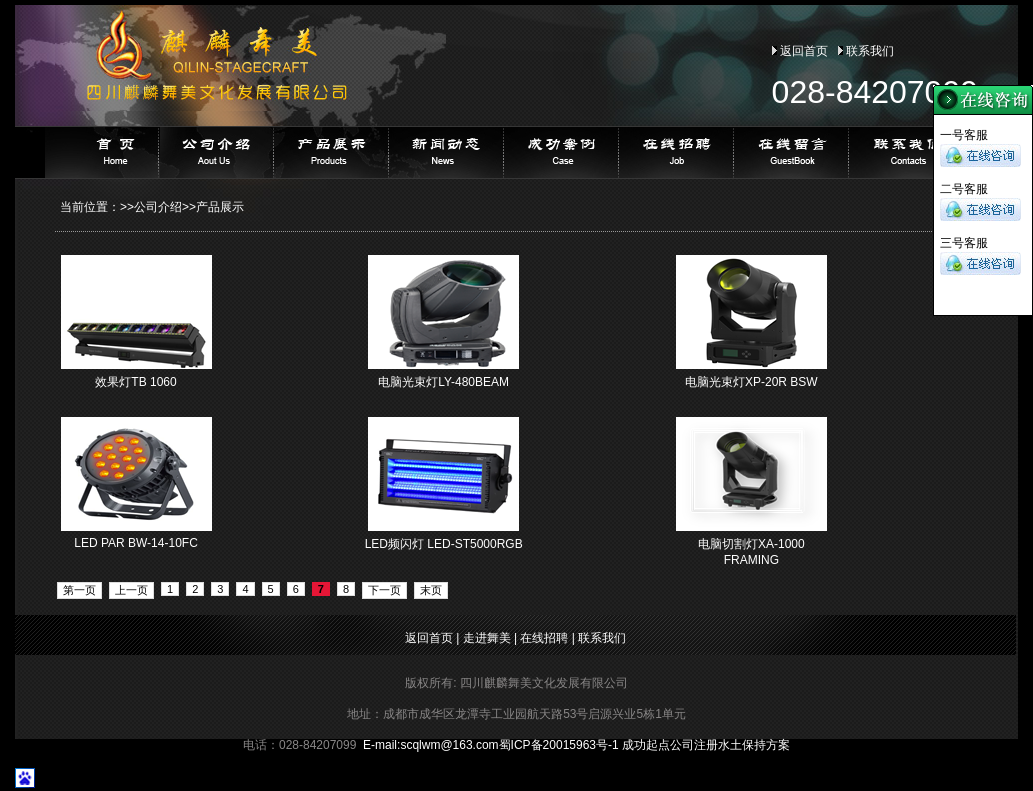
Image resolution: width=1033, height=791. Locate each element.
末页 (431, 590)
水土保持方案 (754, 745)
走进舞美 (487, 638)
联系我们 (870, 51)
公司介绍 (158, 207)
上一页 (131, 590)
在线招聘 (544, 638)
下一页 (384, 590)
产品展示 (220, 207)
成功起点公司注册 (670, 745)
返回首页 (804, 51)
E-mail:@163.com (431, 745)
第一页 (79, 590)
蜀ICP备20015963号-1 (559, 745)
